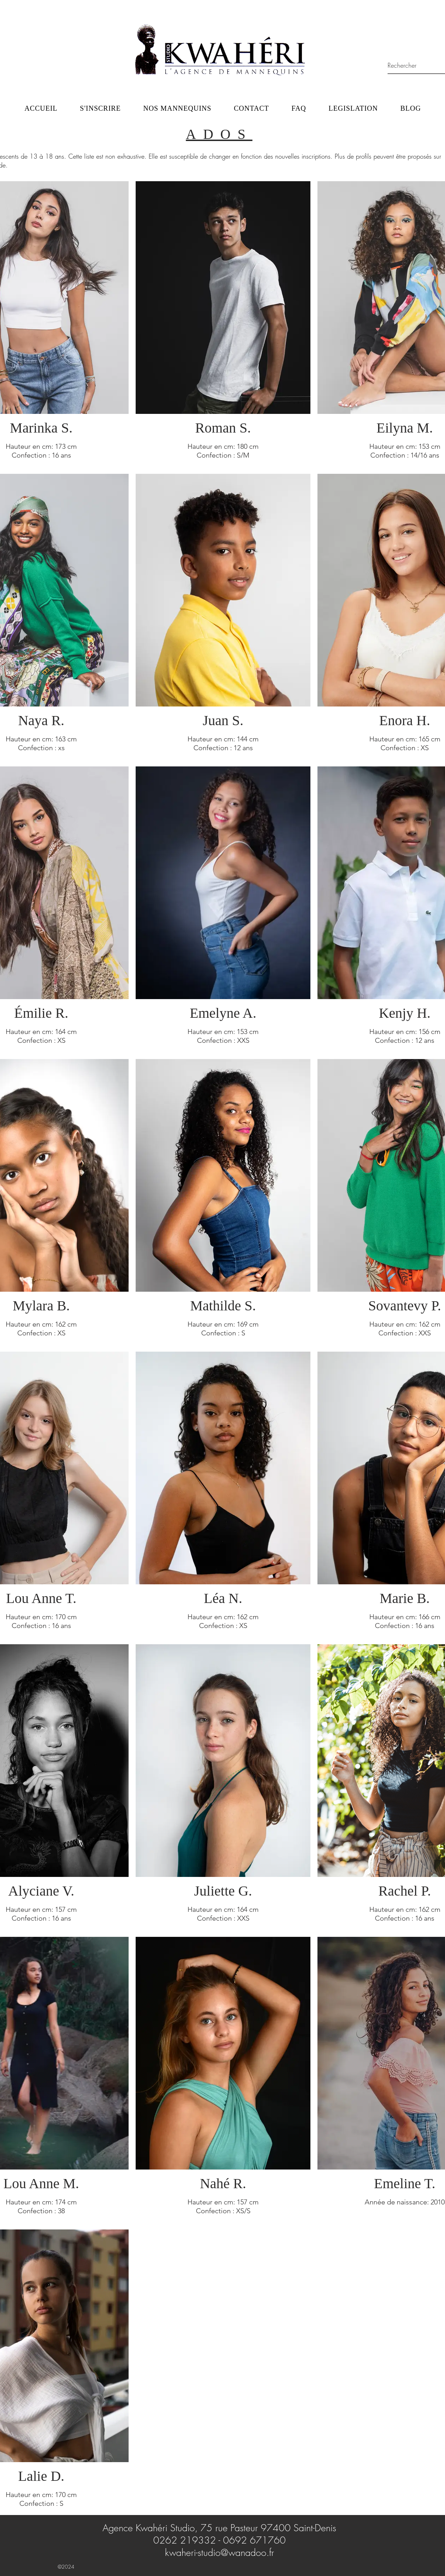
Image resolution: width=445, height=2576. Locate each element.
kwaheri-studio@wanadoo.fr (219, 2552)
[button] (177, 108)
